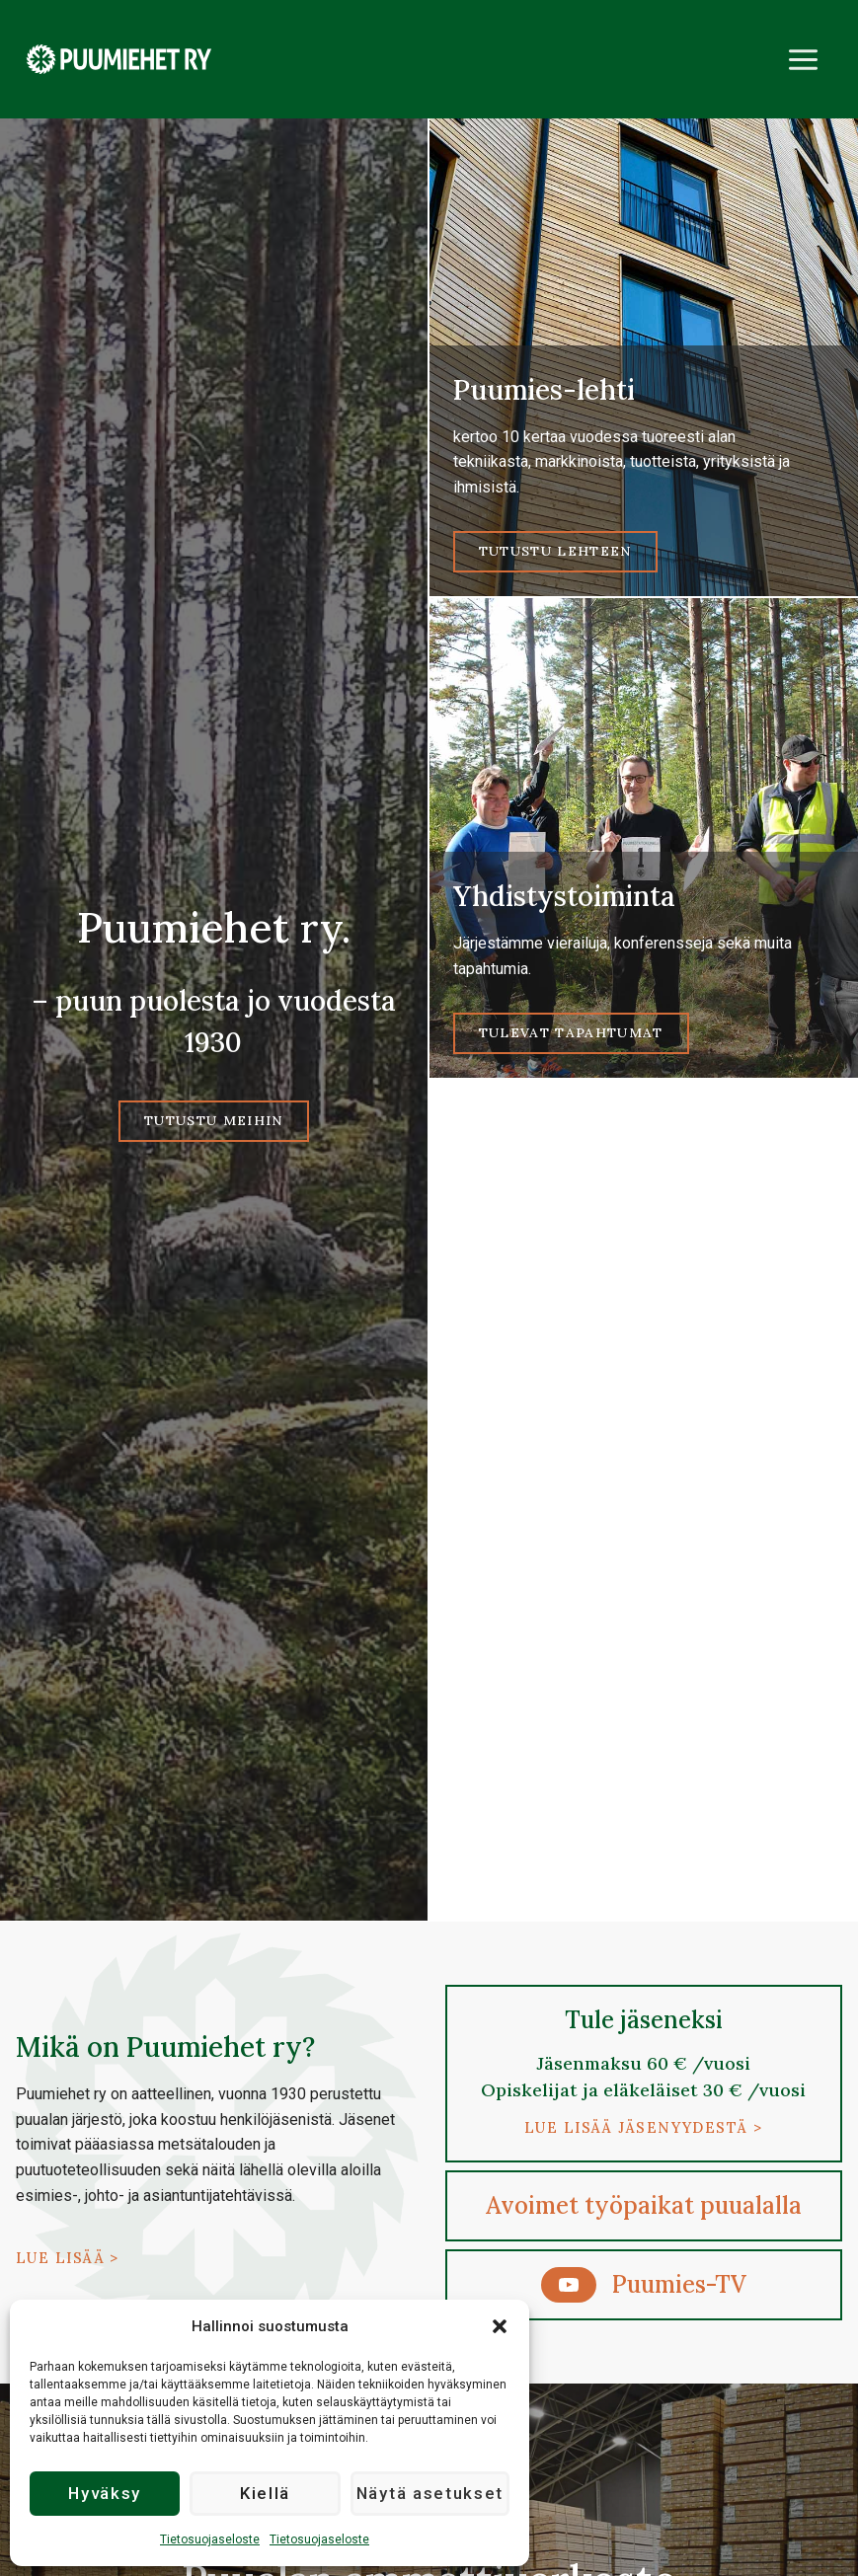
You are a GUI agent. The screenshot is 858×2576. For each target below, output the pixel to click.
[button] (499, 2326)
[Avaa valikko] (802, 59)
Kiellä (266, 2494)
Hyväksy (105, 2494)
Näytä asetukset (431, 2494)
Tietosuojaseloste (210, 2539)
